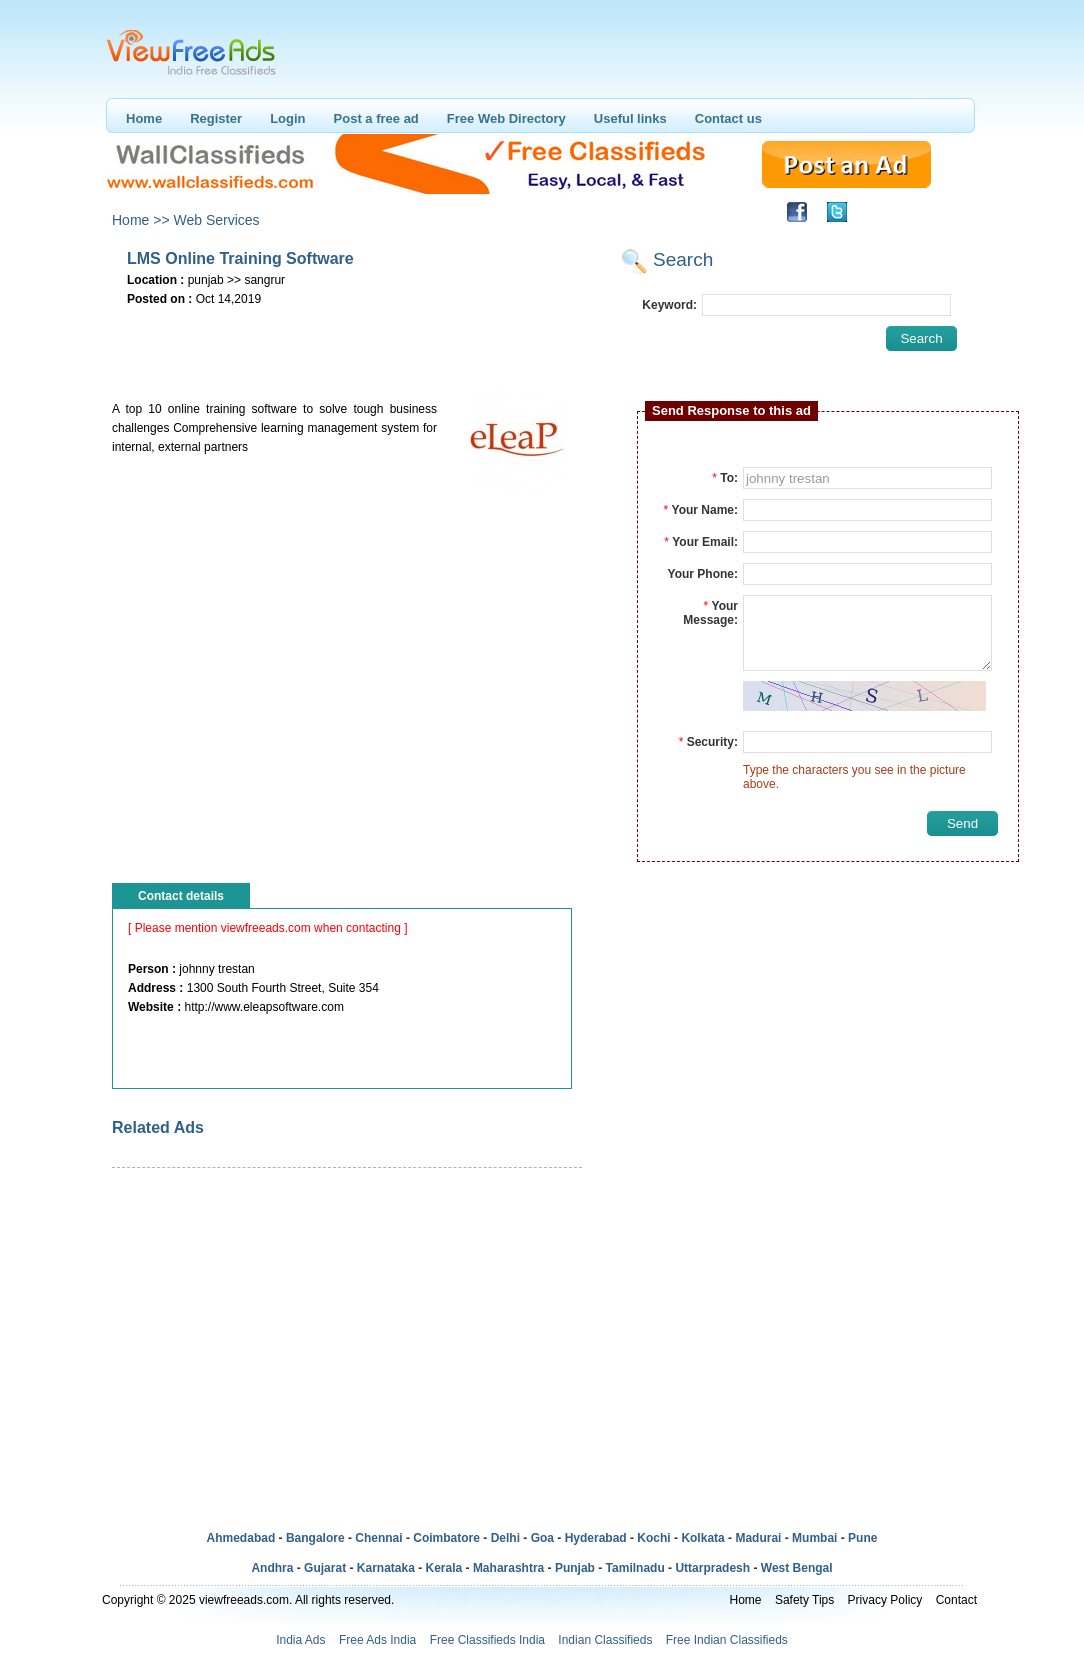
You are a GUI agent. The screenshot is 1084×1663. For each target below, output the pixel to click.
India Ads (300, 1640)
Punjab (575, 1568)
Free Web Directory (506, 118)
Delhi (505, 1538)
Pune (862, 1538)
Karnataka (386, 1568)
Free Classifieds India (487, 1640)
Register (216, 118)
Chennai (378, 1538)
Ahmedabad (241, 1538)
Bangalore (315, 1538)
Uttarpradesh (712, 1568)
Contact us (728, 118)
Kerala (444, 1568)
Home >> (141, 220)
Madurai (758, 1538)
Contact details (181, 896)
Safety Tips (804, 1600)
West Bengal (797, 1568)
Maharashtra (508, 1568)
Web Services (216, 220)
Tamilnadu (635, 1568)
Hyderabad (596, 1538)
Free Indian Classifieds (727, 1640)
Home (144, 118)
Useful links (630, 118)
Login (287, 118)
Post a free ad (376, 118)
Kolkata (702, 1538)
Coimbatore (446, 1538)
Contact (956, 1600)
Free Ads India (377, 1640)
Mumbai (814, 1538)
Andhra (272, 1568)
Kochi (653, 1538)
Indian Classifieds (605, 1640)
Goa (542, 1538)
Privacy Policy (885, 1600)
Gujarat (325, 1568)
